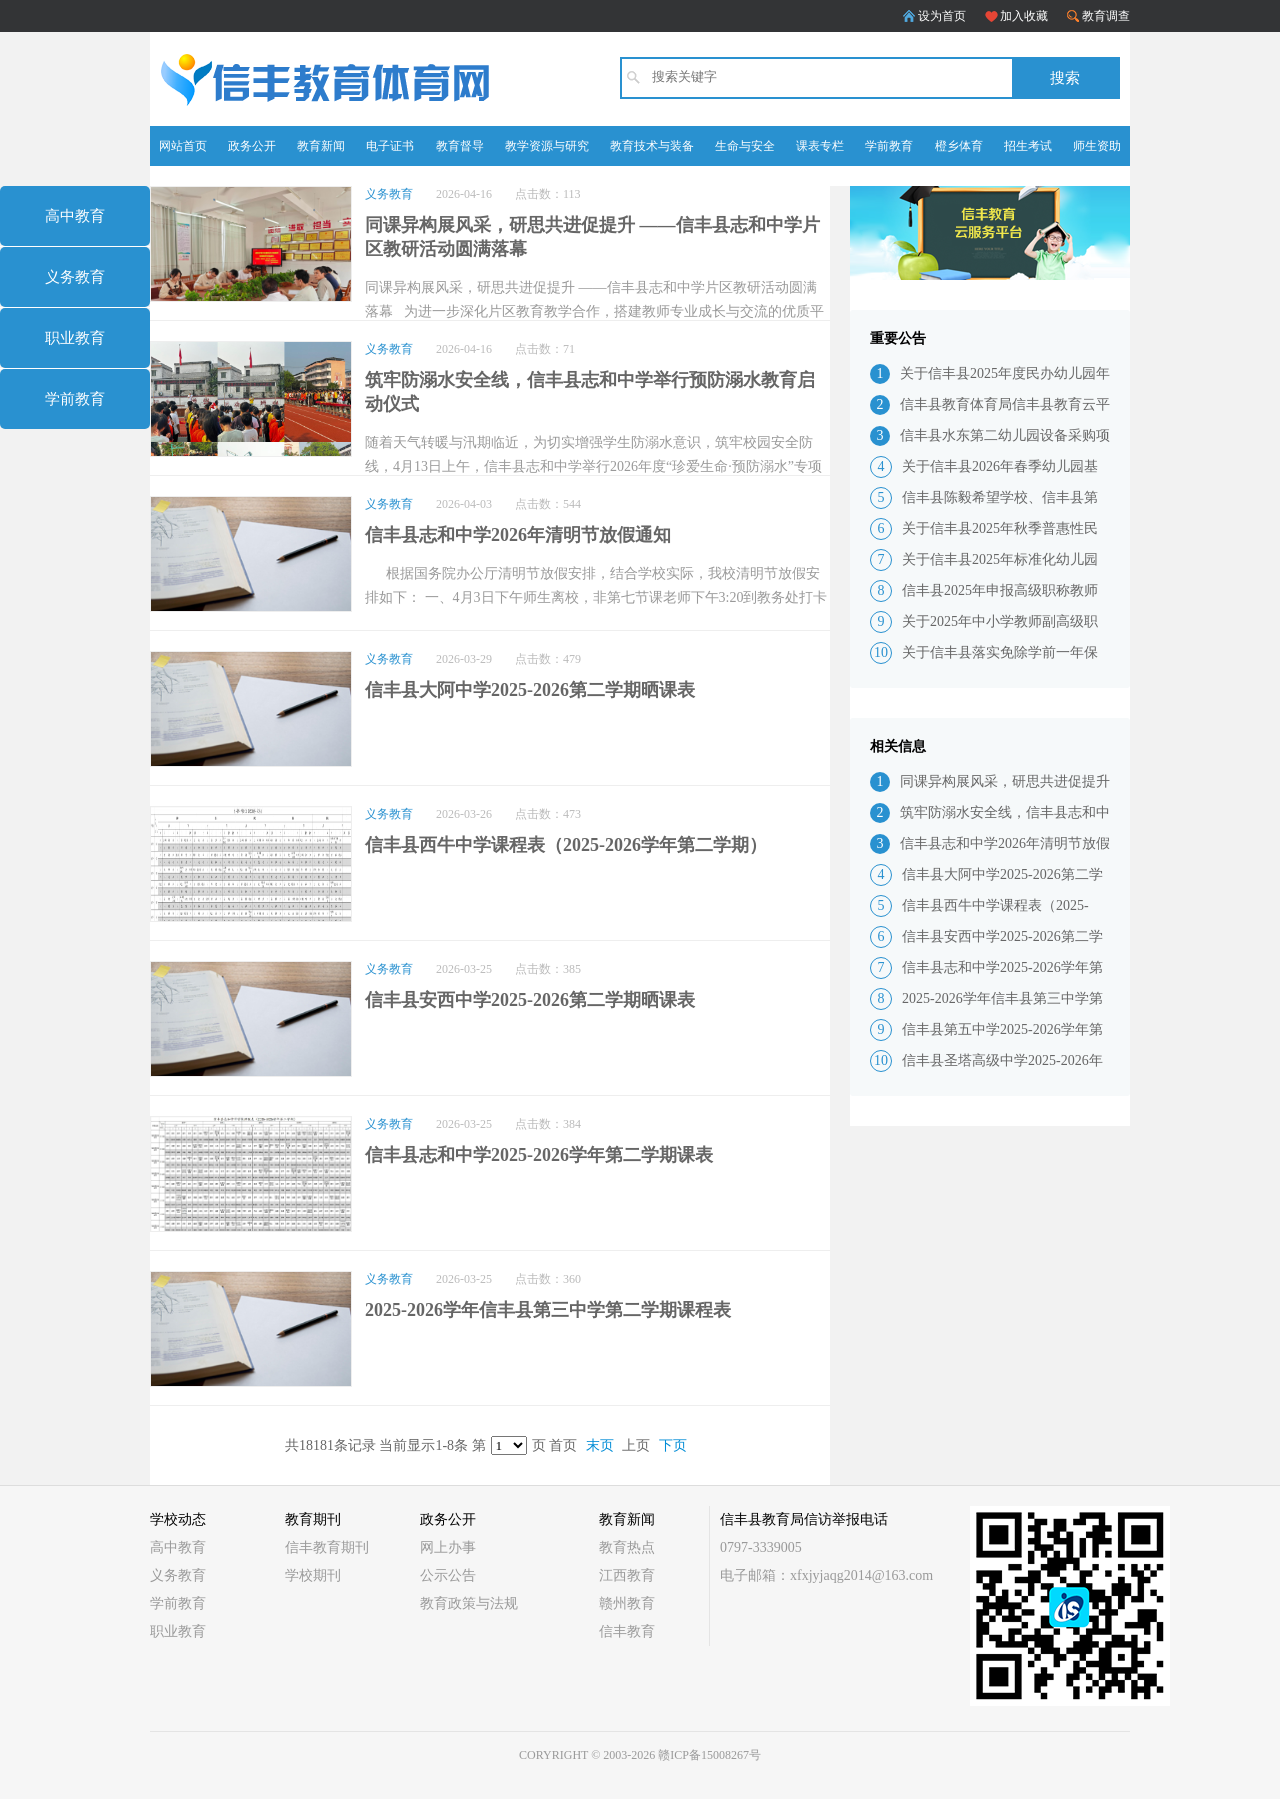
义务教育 (75, 277)
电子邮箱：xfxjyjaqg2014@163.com (826, 1575)
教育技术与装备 (652, 146)
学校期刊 (313, 1575)
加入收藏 (1024, 16)
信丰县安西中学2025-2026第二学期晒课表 (530, 1000)
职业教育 (75, 338)
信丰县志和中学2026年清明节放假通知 (518, 535)
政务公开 (252, 146)
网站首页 (183, 146)
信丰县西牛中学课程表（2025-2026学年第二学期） (566, 845)
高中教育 (75, 216)
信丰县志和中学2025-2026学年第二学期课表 (539, 1155)
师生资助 (1097, 146)
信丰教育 (627, 1631)
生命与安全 (745, 146)
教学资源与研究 (547, 146)
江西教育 (627, 1575)
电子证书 (390, 146)
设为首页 (942, 16)
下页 (673, 1445)
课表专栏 (820, 146)
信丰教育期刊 (327, 1547)
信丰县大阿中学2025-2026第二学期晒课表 (530, 690)
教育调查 (1106, 16)
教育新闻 (321, 146)
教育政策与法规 (469, 1603)
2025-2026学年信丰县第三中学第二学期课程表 (548, 1310)
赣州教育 (627, 1603)
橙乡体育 (959, 146)
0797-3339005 (761, 1547)
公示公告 (448, 1575)
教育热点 (627, 1547)
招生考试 (1028, 146)
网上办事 (448, 1547)
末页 (600, 1445)
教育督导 (460, 146)
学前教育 (889, 146)
